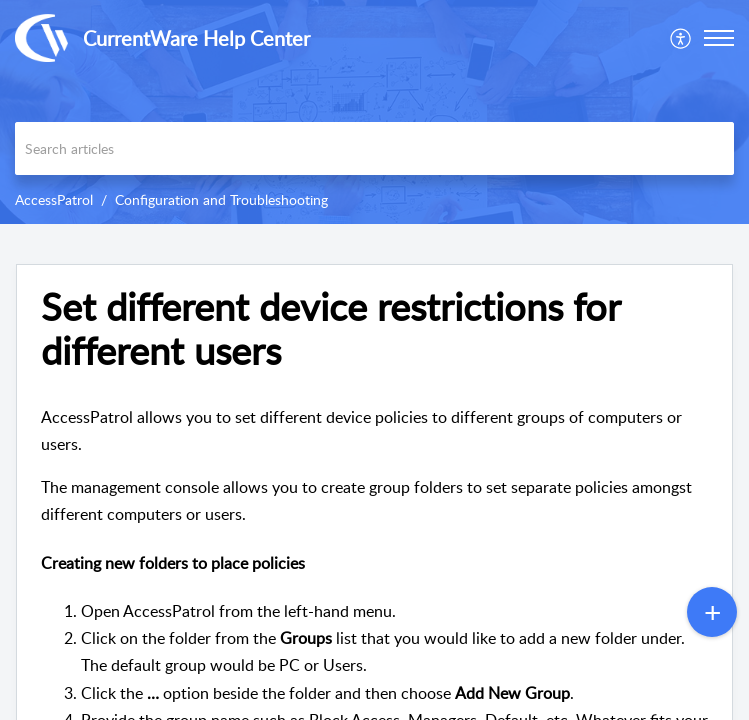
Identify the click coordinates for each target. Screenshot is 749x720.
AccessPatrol (54, 199)
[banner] (374, 112)
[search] (374, 148)
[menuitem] (681, 38)
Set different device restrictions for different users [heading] (330, 329)
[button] (681, 38)
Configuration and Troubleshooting (221, 199)
